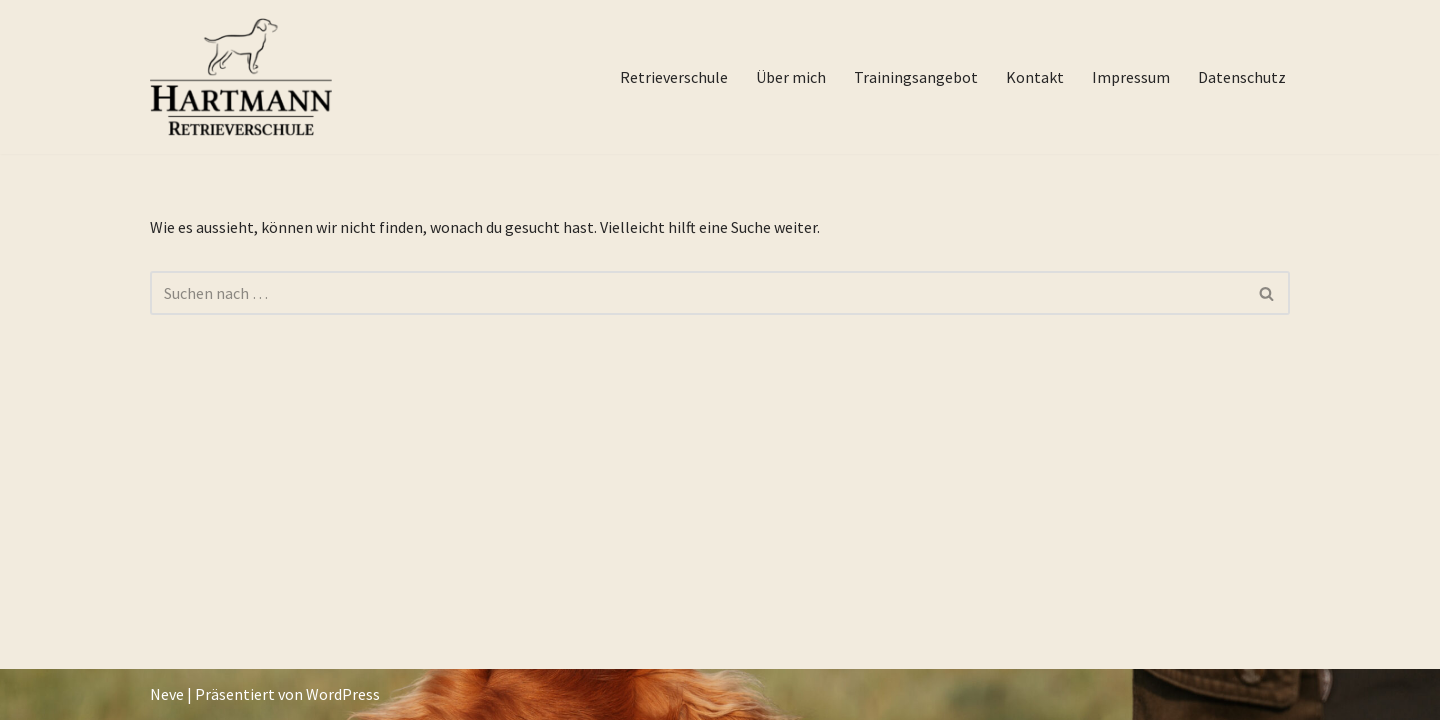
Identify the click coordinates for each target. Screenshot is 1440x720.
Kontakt (1035, 77)
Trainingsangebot (916, 77)
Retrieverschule (674, 77)
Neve (167, 694)
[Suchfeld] (697, 293)
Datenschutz (1242, 77)
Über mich (791, 77)
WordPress (343, 694)
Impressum (1131, 77)
